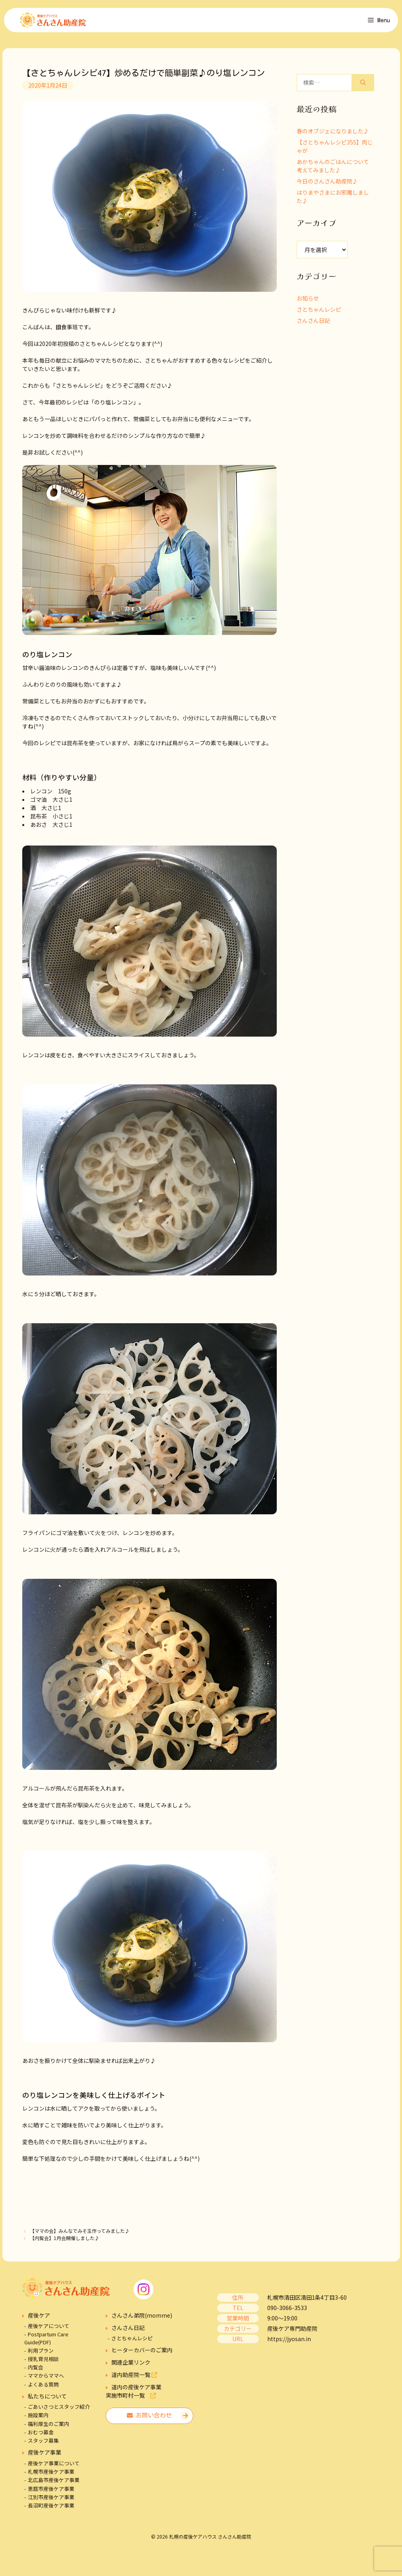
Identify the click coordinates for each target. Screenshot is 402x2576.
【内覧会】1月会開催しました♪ (64, 2241)
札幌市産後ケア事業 (51, 2475)
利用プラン (41, 2354)
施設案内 (38, 2419)
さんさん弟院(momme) (141, 2319)
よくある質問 (43, 2388)
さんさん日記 (313, 324)
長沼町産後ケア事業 (51, 2509)
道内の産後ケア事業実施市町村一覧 (133, 2395)
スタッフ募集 (43, 2444)
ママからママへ (46, 2379)
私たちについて (47, 2400)
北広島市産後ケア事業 (54, 2484)
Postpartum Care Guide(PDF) (46, 2341)
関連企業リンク (130, 2366)
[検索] (363, 86)
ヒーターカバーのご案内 (142, 2354)
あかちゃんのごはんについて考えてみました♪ (333, 169)
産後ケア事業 (44, 2456)
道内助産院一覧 (134, 2379)
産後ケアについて (48, 2330)
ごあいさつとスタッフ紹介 (59, 2410)
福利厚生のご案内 (48, 2427)
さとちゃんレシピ (319, 313)
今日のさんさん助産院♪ (327, 185)
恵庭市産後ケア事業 (51, 2492)
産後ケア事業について (54, 2467)
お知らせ (308, 302)
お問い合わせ (149, 2419)
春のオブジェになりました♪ (333, 135)
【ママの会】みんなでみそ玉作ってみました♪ (80, 2234)
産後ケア (39, 2319)
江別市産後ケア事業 (51, 2500)
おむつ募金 (41, 2435)
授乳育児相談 (43, 2362)
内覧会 (35, 2371)
